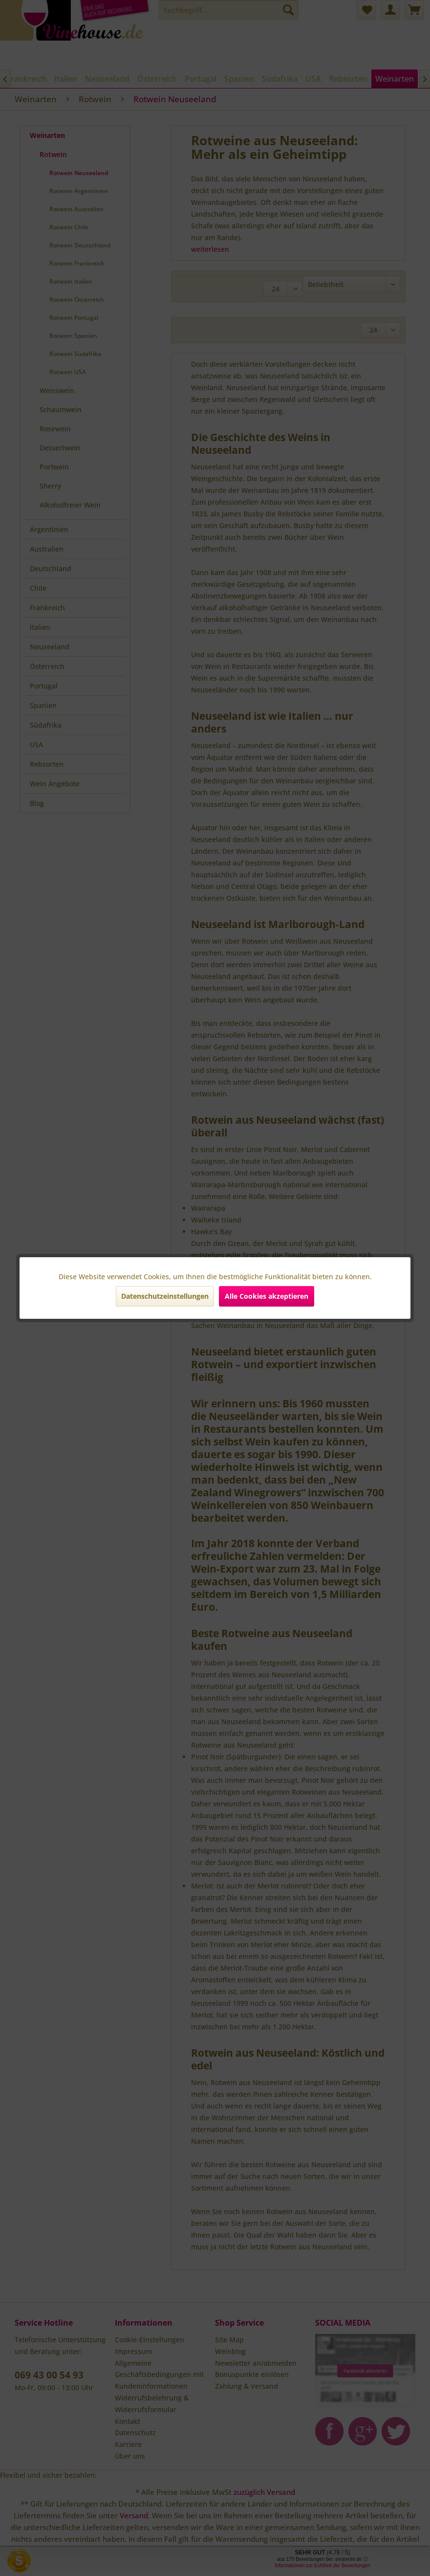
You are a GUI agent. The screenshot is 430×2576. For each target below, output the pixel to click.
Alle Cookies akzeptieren (266, 1296)
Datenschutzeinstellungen (165, 1296)
